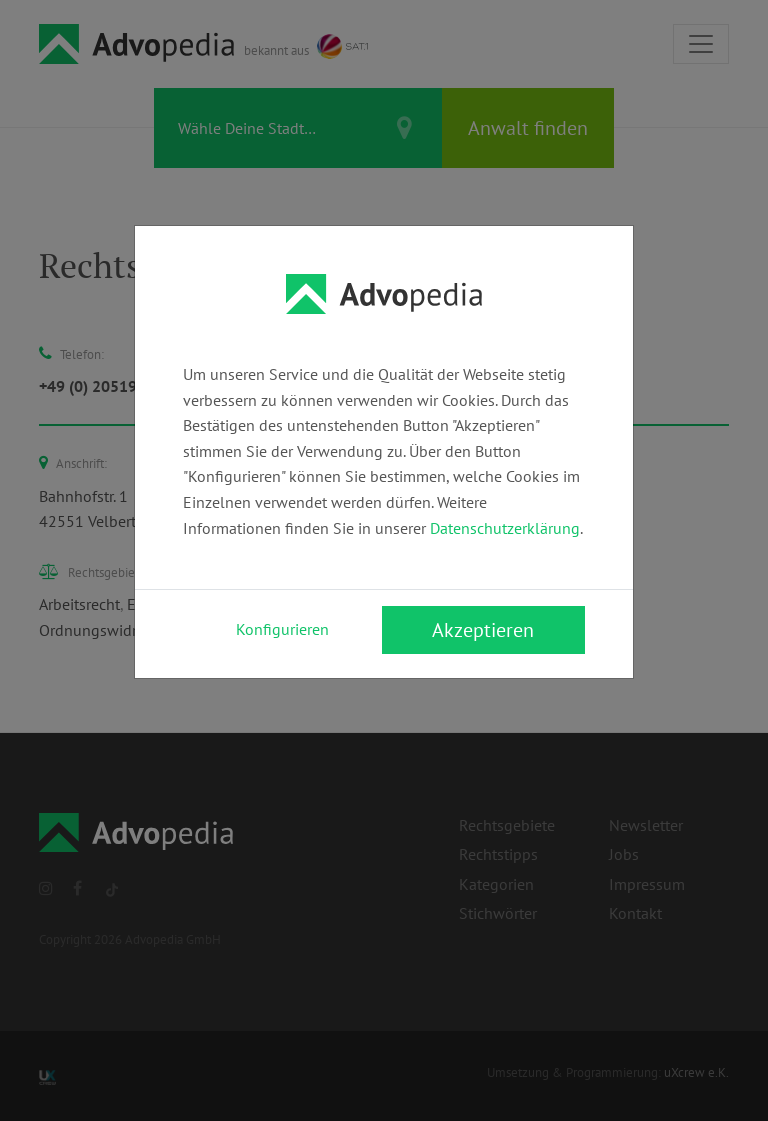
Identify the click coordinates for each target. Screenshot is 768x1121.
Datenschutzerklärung (505, 528)
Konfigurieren (282, 629)
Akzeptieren (483, 630)
